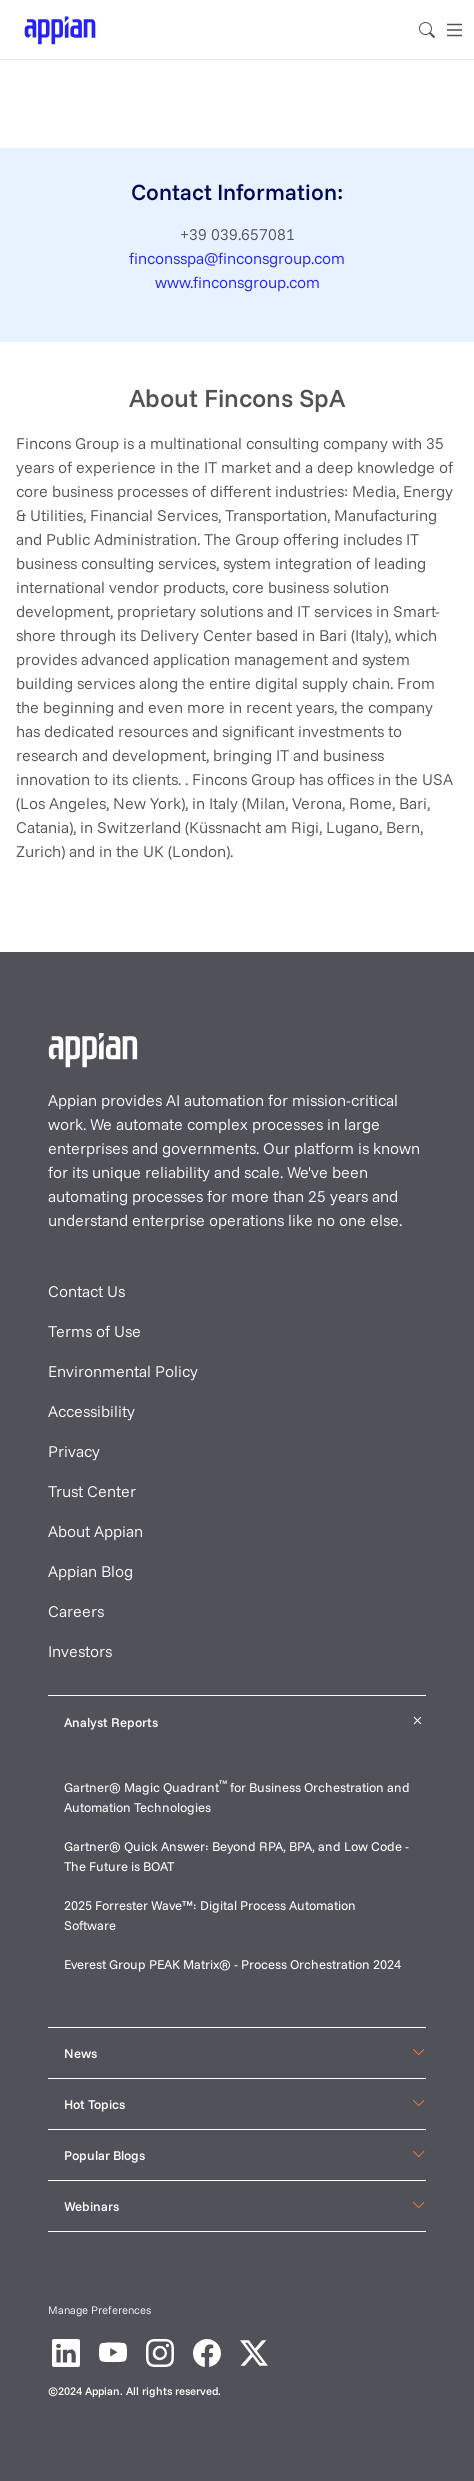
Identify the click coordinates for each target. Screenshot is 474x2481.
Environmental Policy (123, 1371)
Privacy (74, 1451)
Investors (80, 1651)
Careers (76, 1611)
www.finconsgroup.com (237, 282)
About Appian (95, 1531)
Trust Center (92, 1491)
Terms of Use (94, 1331)
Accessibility (91, 1411)
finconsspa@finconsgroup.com (237, 258)
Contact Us (86, 1291)
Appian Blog (90, 1571)
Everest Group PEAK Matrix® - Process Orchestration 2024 (232, 1964)
